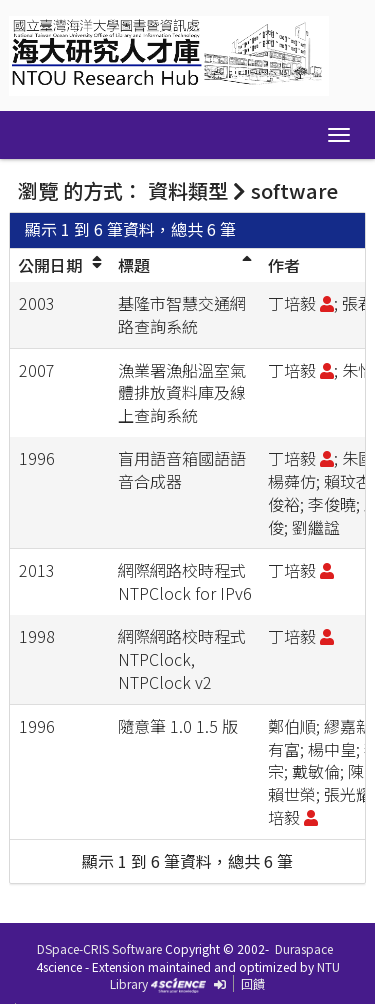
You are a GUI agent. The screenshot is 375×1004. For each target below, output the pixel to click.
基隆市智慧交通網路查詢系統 (182, 314)
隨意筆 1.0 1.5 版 (178, 726)
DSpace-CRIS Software (99, 948)
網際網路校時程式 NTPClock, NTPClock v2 (182, 659)
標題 (134, 265)
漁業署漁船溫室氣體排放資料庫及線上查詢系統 (182, 393)
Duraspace (304, 948)
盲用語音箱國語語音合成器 (182, 469)
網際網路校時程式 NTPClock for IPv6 (185, 581)
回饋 (253, 983)
